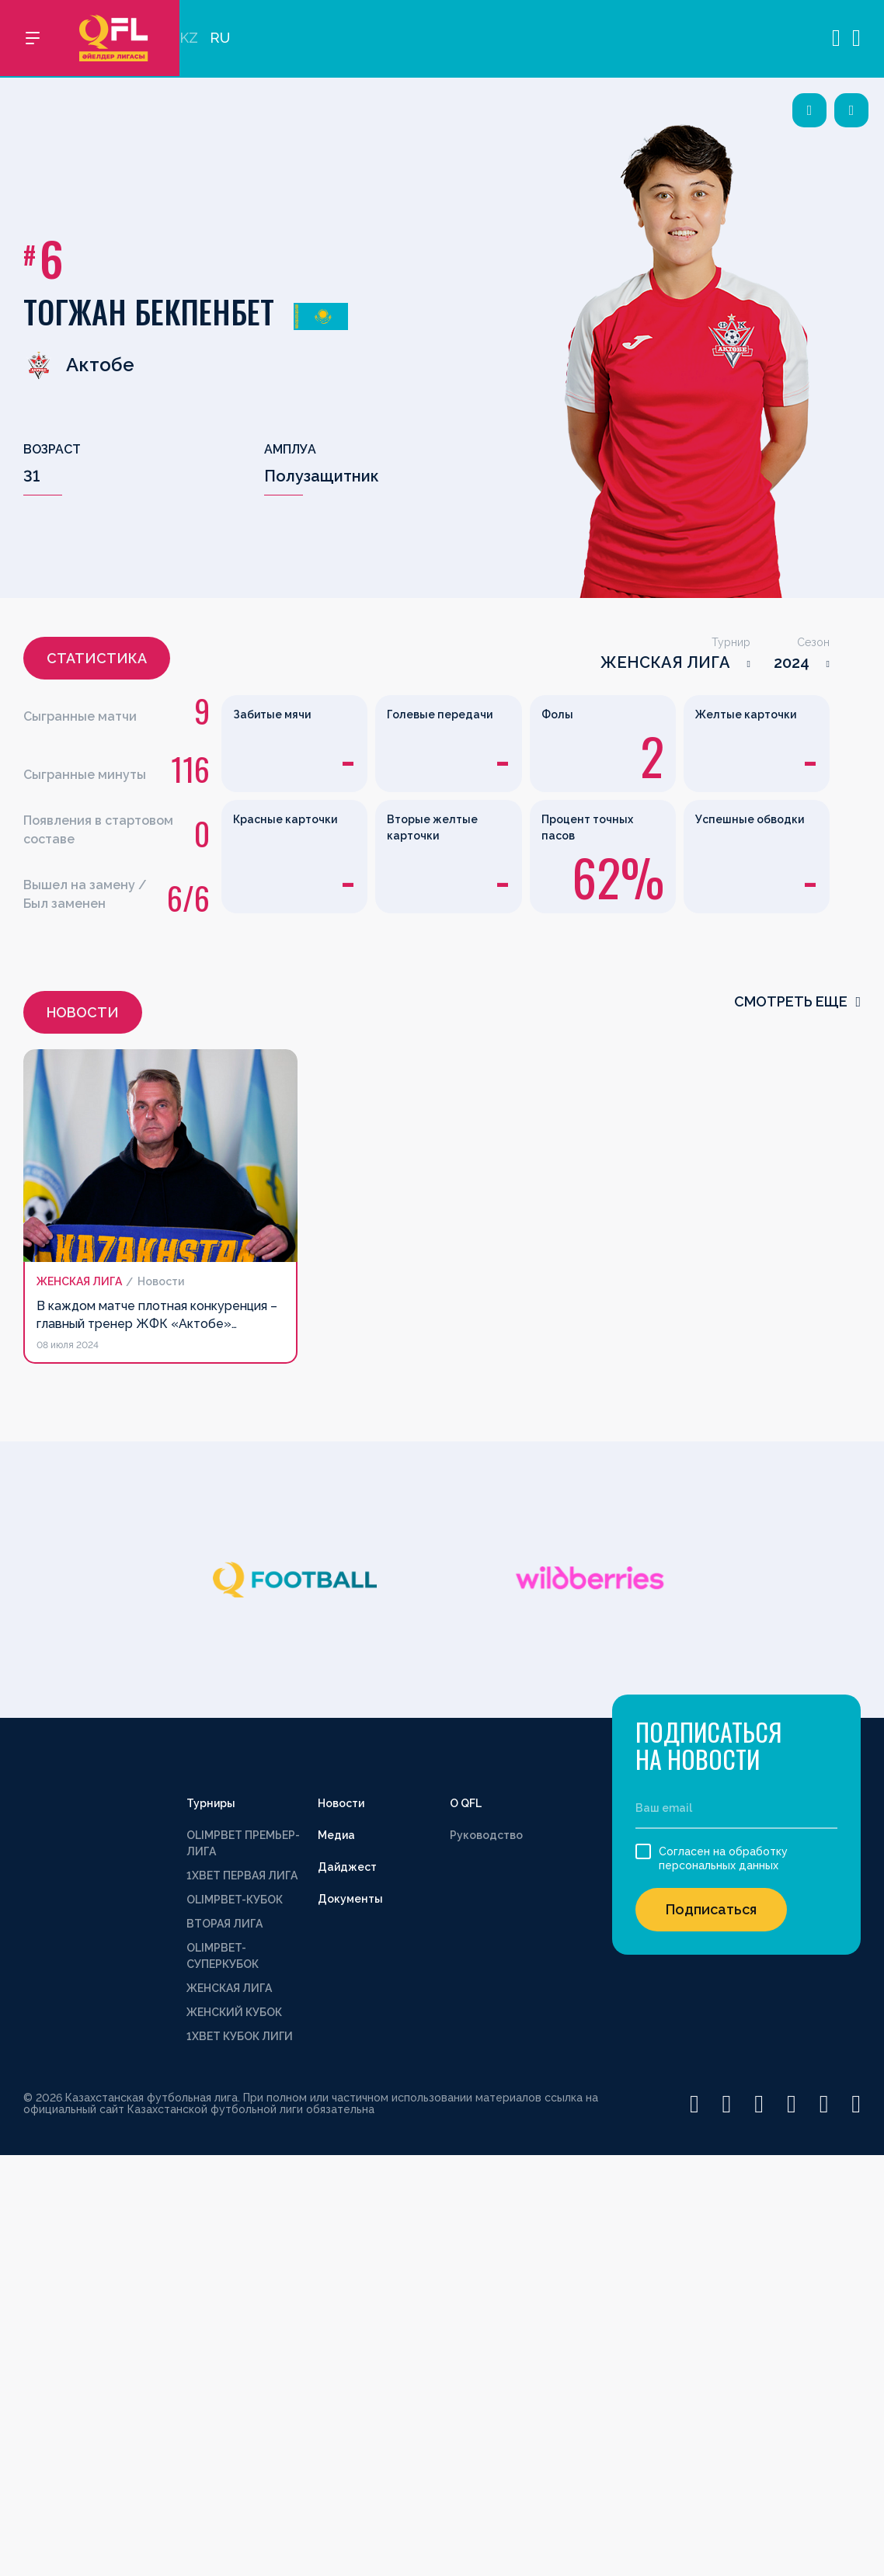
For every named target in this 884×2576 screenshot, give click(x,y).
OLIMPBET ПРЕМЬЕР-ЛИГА (243, 1843)
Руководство (486, 1835)
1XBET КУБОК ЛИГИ (239, 2036)
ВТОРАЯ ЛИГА (224, 1923)
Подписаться (711, 1909)
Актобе (78, 365)
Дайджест (347, 1867)
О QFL (466, 1803)
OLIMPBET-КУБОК (234, 1899)
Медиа (336, 1835)
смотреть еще (797, 1001)
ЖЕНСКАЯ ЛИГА (665, 662)
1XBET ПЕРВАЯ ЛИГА (242, 1875)
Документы (350, 1899)
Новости (341, 1803)
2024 (791, 662)
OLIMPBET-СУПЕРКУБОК (222, 1956)
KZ (188, 39)
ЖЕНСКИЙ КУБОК (234, 2012)
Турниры (210, 1803)
